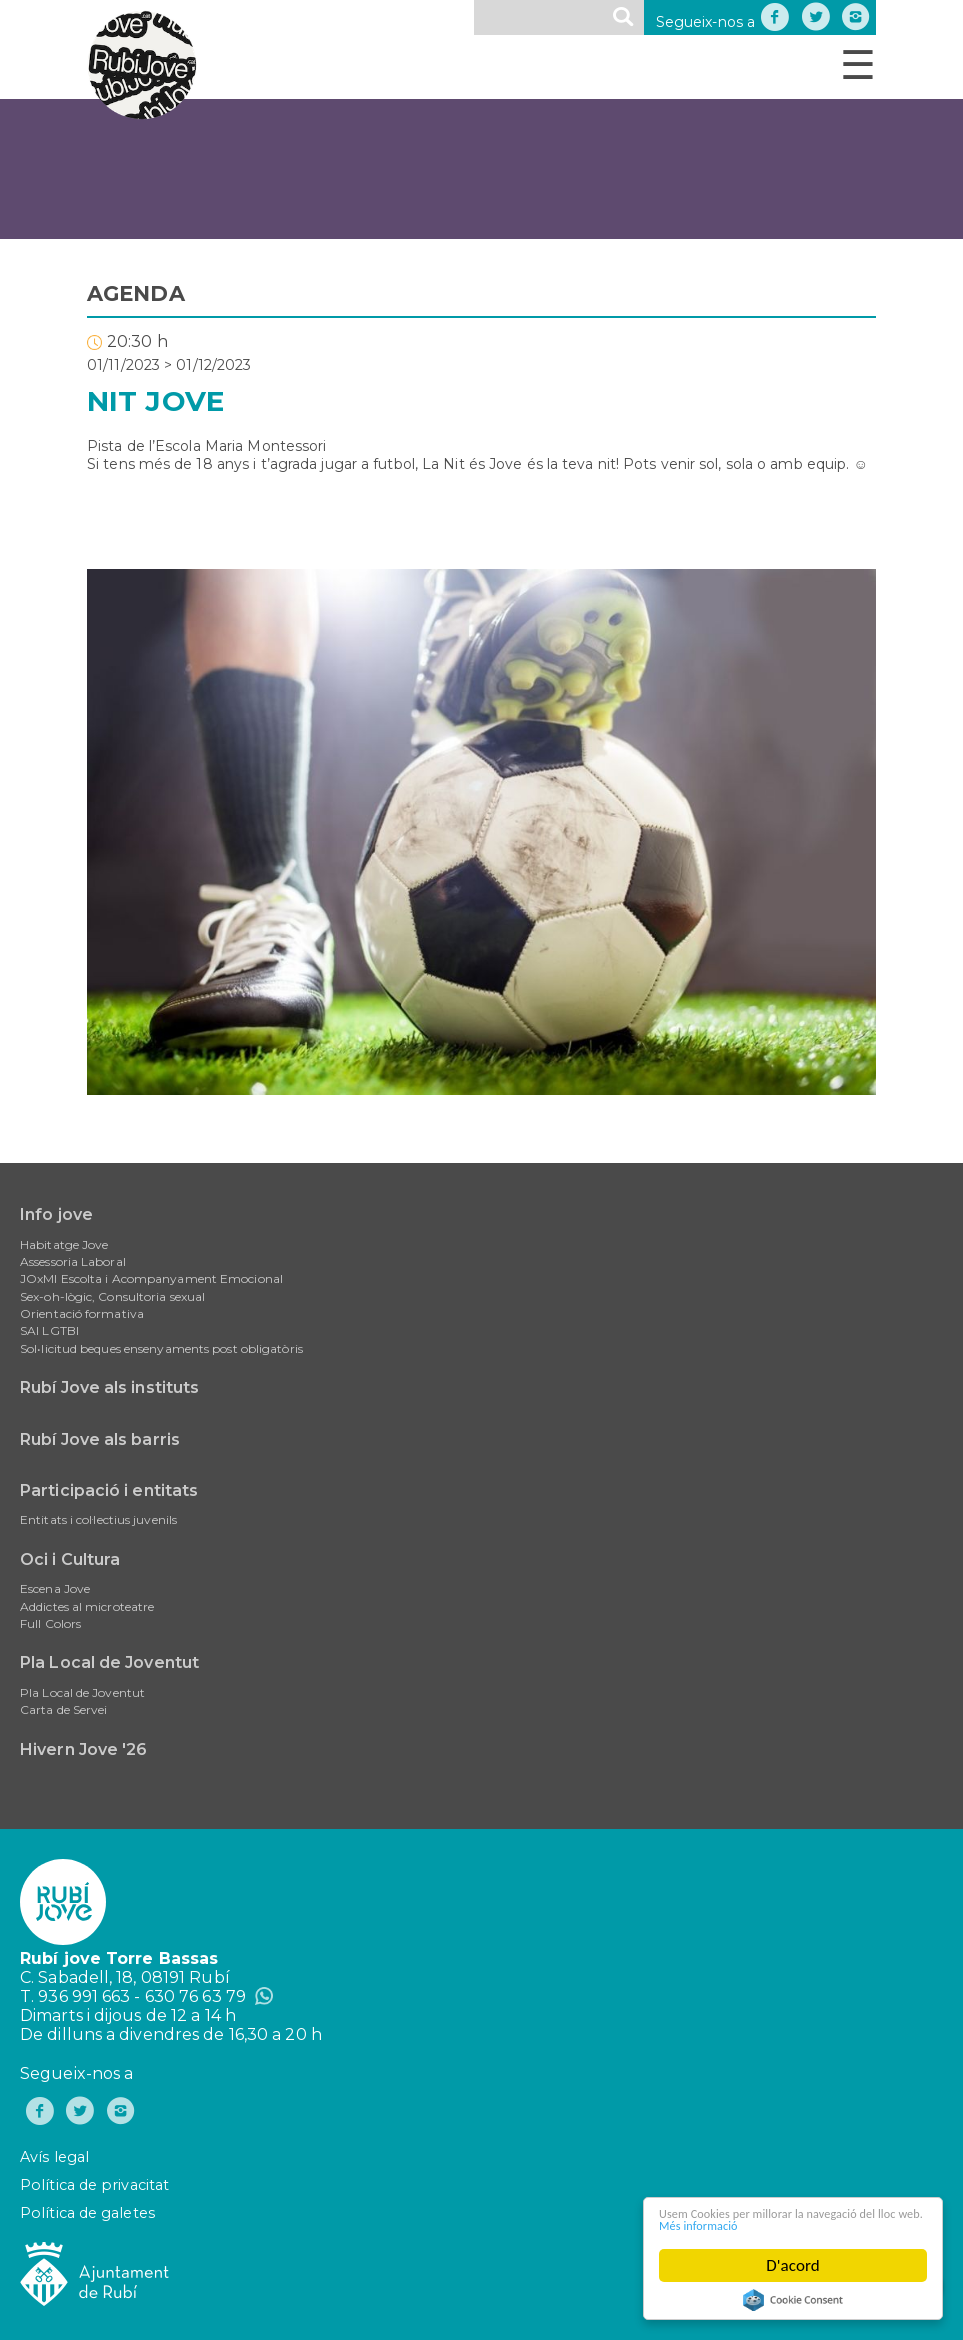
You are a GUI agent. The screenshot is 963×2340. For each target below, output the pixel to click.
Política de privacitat (94, 2185)
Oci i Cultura (70, 1559)
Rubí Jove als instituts (109, 1387)
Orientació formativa (82, 1313)
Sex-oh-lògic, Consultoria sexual (112, 1296)
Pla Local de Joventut (109, 1662)
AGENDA (136, 293)
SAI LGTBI (49, 1330)
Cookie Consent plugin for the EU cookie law (793, 2300)
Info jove (56, 1214)
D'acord (793, 2265)
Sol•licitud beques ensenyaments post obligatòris (161, 1348)
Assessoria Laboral (73, 1261)
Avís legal (54, 2157)
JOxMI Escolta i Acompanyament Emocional (151, 1278)
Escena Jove (55, 1588)
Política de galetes (87, 2213)
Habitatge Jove (64, 1244)
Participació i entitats (109, 1490)
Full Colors (50, 1623)
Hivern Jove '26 (84, 1749)
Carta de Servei (64, 1709)
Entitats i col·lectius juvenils (98, 1519)
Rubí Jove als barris (100, 1439)
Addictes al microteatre (87, 1606)
